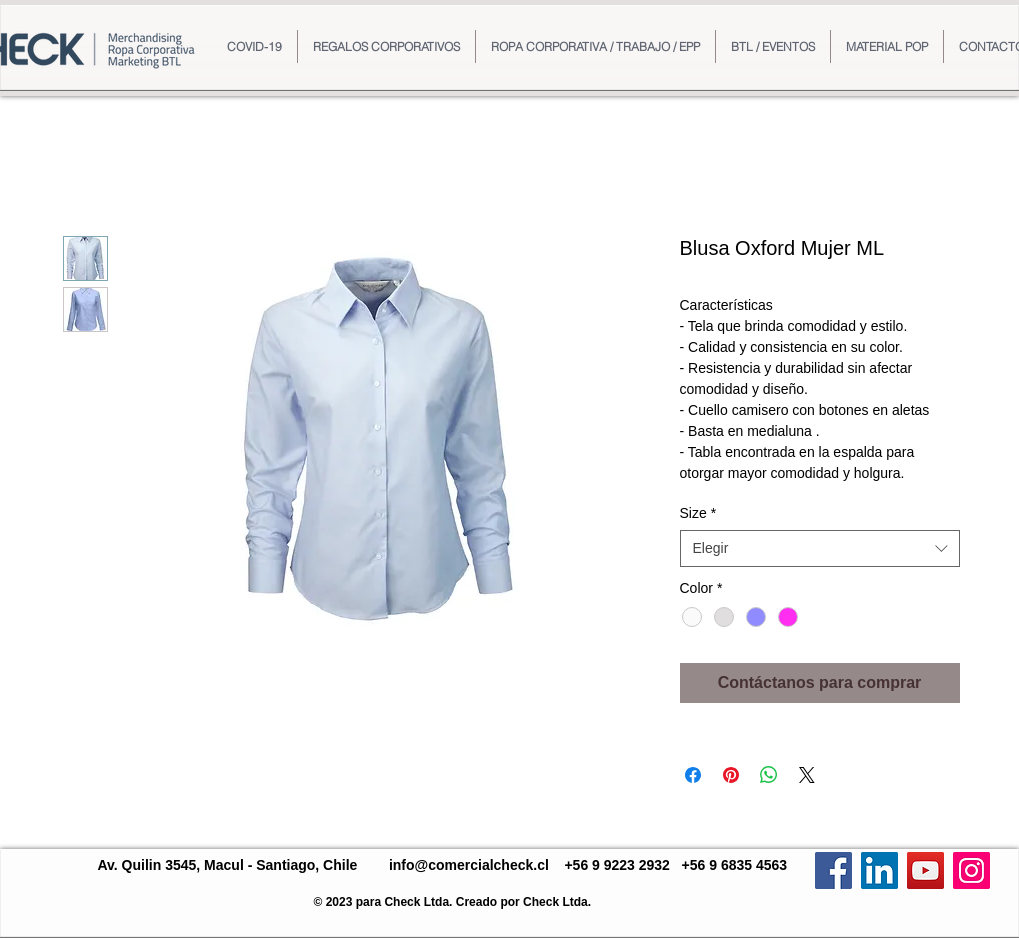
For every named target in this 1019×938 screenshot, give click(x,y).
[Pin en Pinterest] (731, 775)
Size (698, 513)
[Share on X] (807, 775)
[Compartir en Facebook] (693, 775)
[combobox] (820, 548)
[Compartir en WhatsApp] (769, 775)
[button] (386, 46)
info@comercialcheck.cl (469, 865)
